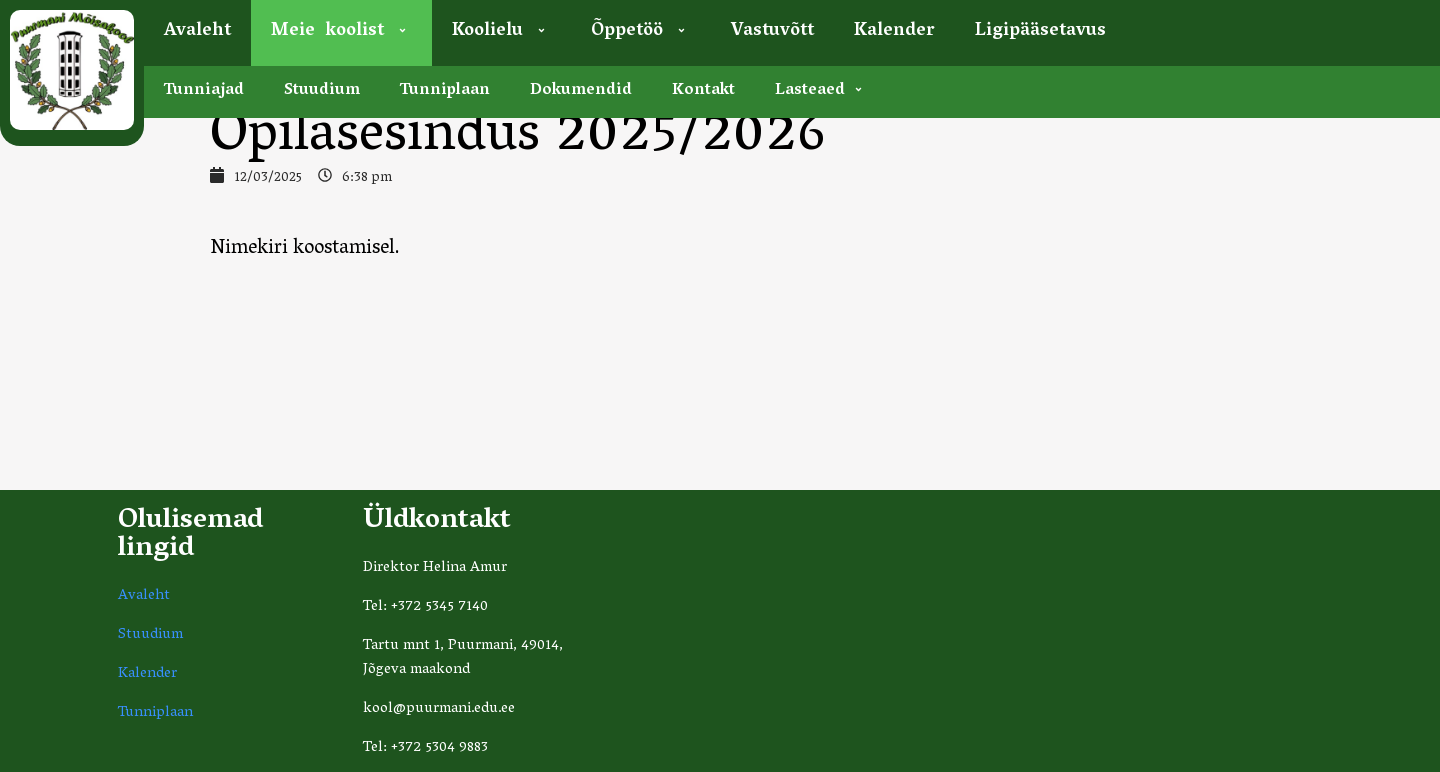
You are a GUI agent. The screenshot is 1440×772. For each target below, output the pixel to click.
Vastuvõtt (772, 32)
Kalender (894, 32)
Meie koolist (341, 32)
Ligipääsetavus (1040, 32)
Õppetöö (641, 32)
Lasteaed (821, 91)
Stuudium (322, 91)
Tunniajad (204, 91)
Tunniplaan (445, 91)
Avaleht (197, 32)
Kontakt (703, 91)
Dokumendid (581, 91)
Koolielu (501, 32)
